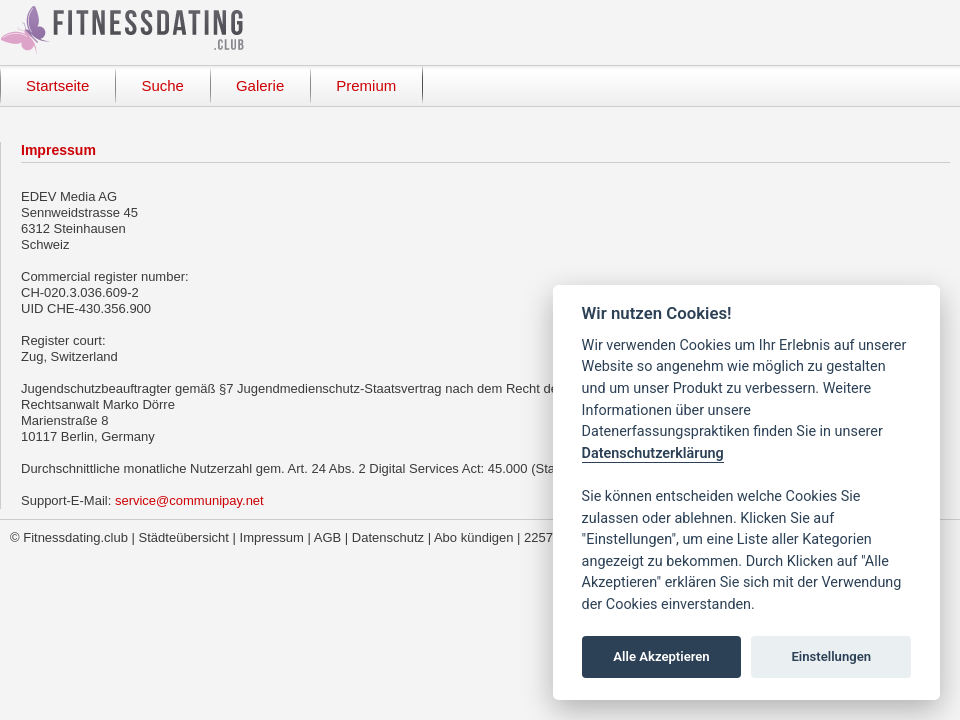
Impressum (272, 537)
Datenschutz (388, 537)
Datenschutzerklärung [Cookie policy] (653, 453)
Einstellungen (831, 656)
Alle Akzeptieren (661, 656)
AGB (327, 537)
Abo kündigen (474, 537)
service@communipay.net (189, 500)
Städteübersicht (184, 537)
